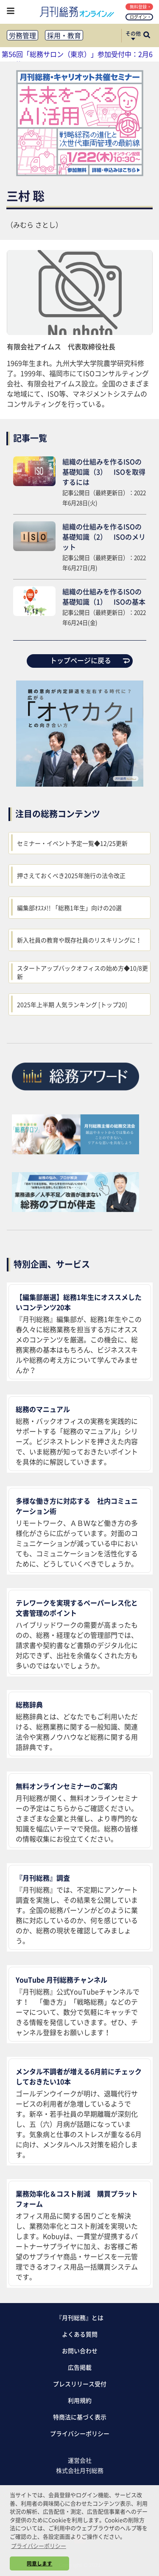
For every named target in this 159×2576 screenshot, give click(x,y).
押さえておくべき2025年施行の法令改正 (71, 875)
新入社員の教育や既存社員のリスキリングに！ (79, 940)
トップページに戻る (90, 660)
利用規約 (80, 2400)
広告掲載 (80, 2367)
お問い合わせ (80, 2350)
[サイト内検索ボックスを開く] (147, 35)
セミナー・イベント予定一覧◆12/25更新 (72, 843)
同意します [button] (39, 2563)
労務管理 (22, 35)
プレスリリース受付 (79, 2383)
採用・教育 (64, 35)
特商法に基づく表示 (79, 2417)
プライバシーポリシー (79, 2433)
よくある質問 (80, 2334)
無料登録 (140, 6)
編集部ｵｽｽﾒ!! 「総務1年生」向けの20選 (69, 907)
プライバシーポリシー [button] (38, 2546)
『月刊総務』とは (79, 2317)
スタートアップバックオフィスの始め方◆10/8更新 (82, 972)
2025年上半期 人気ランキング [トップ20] (72, 1004)
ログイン (140, 17)
